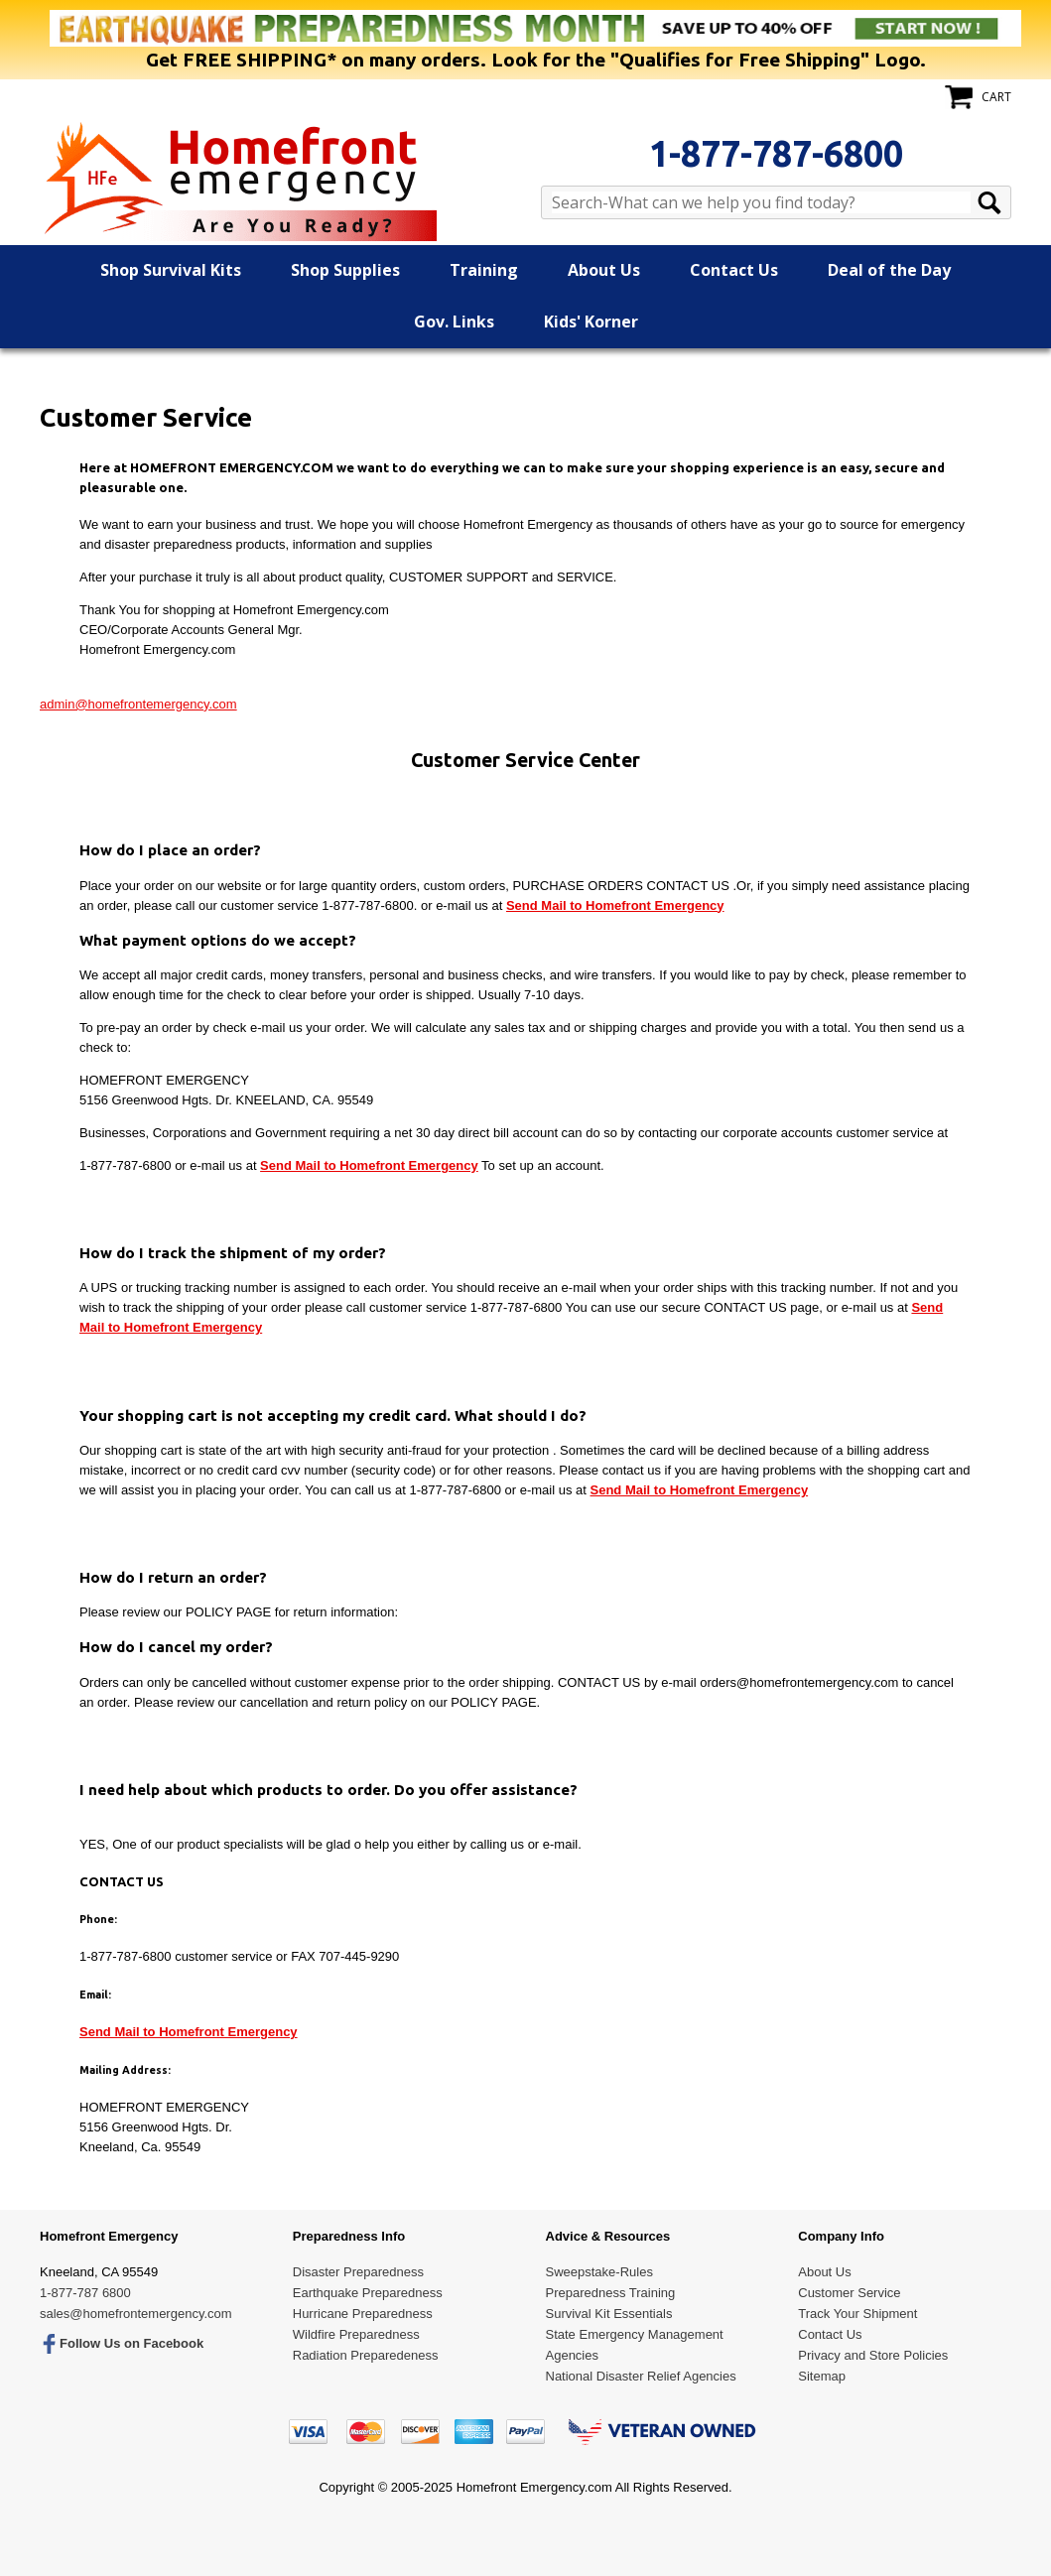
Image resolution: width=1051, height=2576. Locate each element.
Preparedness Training (611, 2292)
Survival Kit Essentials (609, 2313)
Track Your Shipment (857, 2313)
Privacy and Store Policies (873, 2355)
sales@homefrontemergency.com (136, 2313)
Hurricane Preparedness (363, 2313)
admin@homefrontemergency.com (138, 704)
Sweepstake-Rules (599, 2271)
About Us (604, 270)
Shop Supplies (345, 270)
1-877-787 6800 (85, 2292)
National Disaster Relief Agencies (641, 2376)
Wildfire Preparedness (356, 2334)
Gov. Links (454, 321)
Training (484, 270)
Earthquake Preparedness (368, 2292)
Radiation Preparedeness (366, 2355)
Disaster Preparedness (358, 2271)
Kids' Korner (591, 321)
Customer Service (849, 2292)
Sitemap (822, 2376)
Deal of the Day (889, 270)
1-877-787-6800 (776, 153)
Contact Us (734, 270)
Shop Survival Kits (170, 270)
